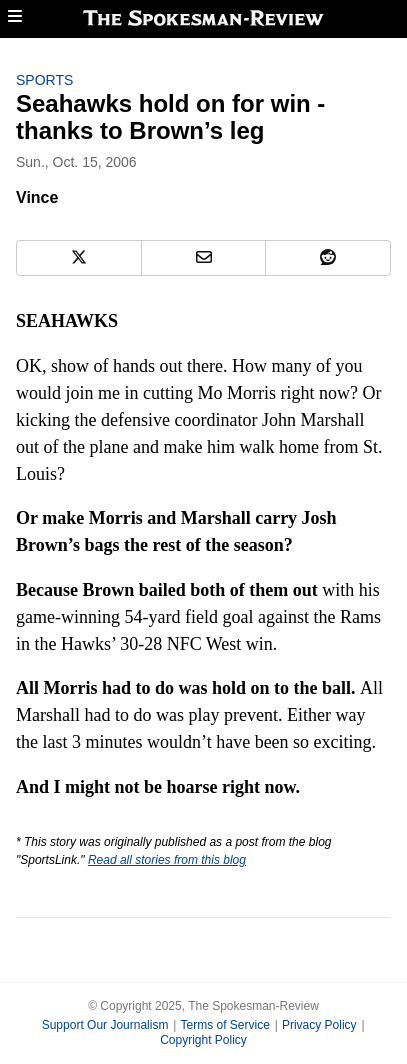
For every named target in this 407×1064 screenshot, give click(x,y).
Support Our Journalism (105, 1025)
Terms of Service (224, 1025)
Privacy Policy (319, 1025)
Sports (44, 80)
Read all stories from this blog (167, 860)
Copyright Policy (203, 1040)
